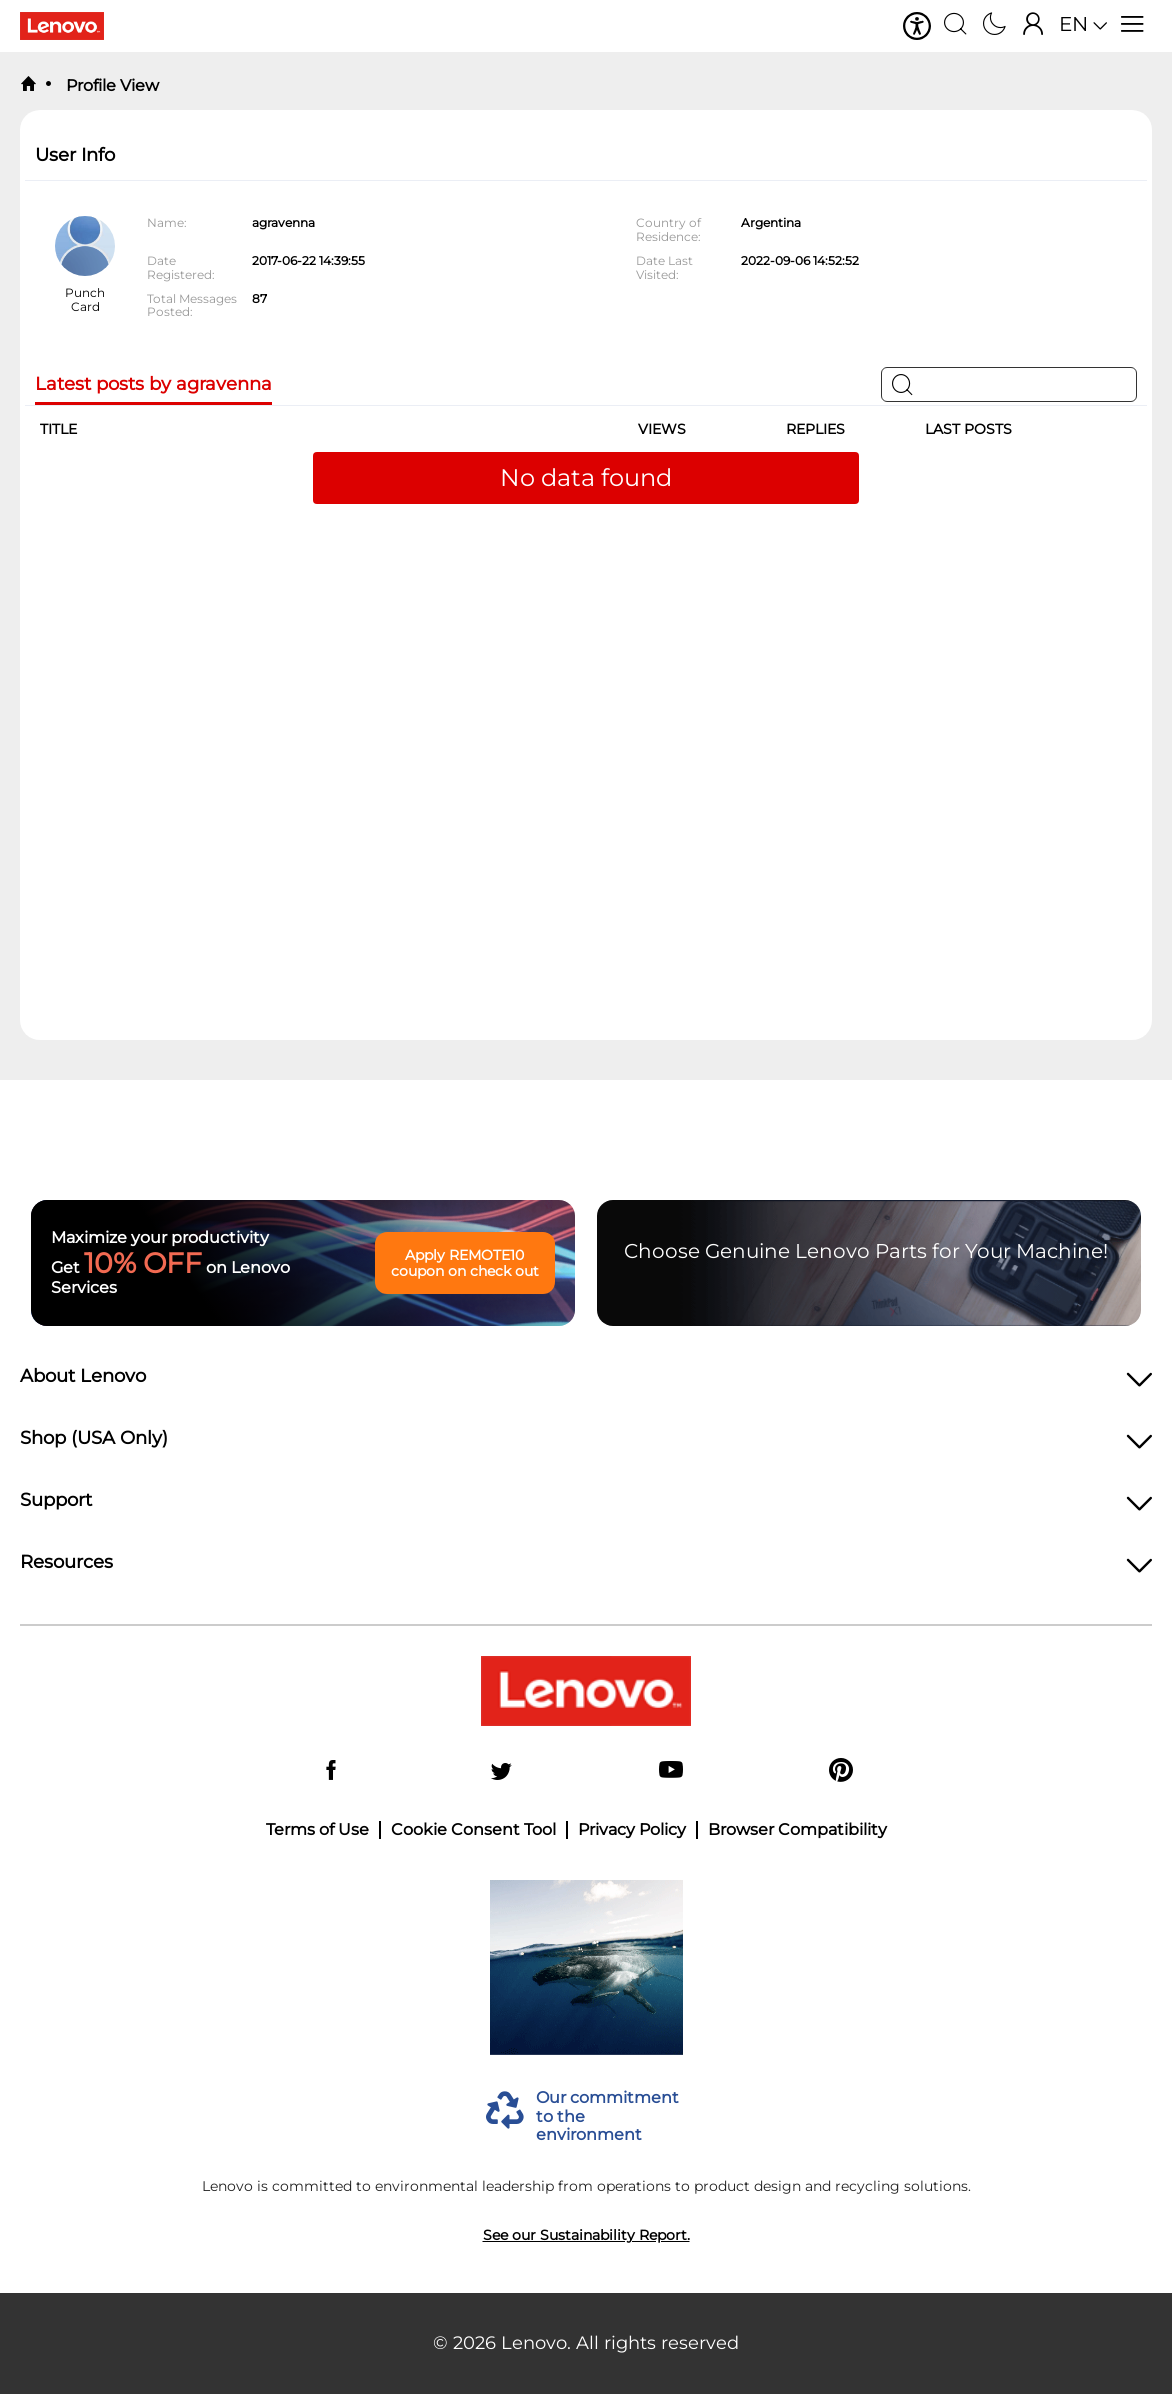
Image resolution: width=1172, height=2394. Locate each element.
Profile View (110, 85)
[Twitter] (501, 1771)
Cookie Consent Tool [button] (473, 1830)
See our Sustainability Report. (586, 2235)
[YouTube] (671, 1771)
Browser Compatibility (797, 1830)
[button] (917, 26)
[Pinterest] (841, 1771)
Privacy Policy (632, 1830)
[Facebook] (331, 1771)
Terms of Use (317, 1830)
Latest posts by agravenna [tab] (153, 384)
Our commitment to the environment (607, 2116)
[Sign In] (1033, 26)
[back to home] (28, 85)
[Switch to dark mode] (994, 26)
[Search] (955, 26)
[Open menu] (1132, 26)
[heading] (586, 1382)
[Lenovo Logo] (70, 26)
